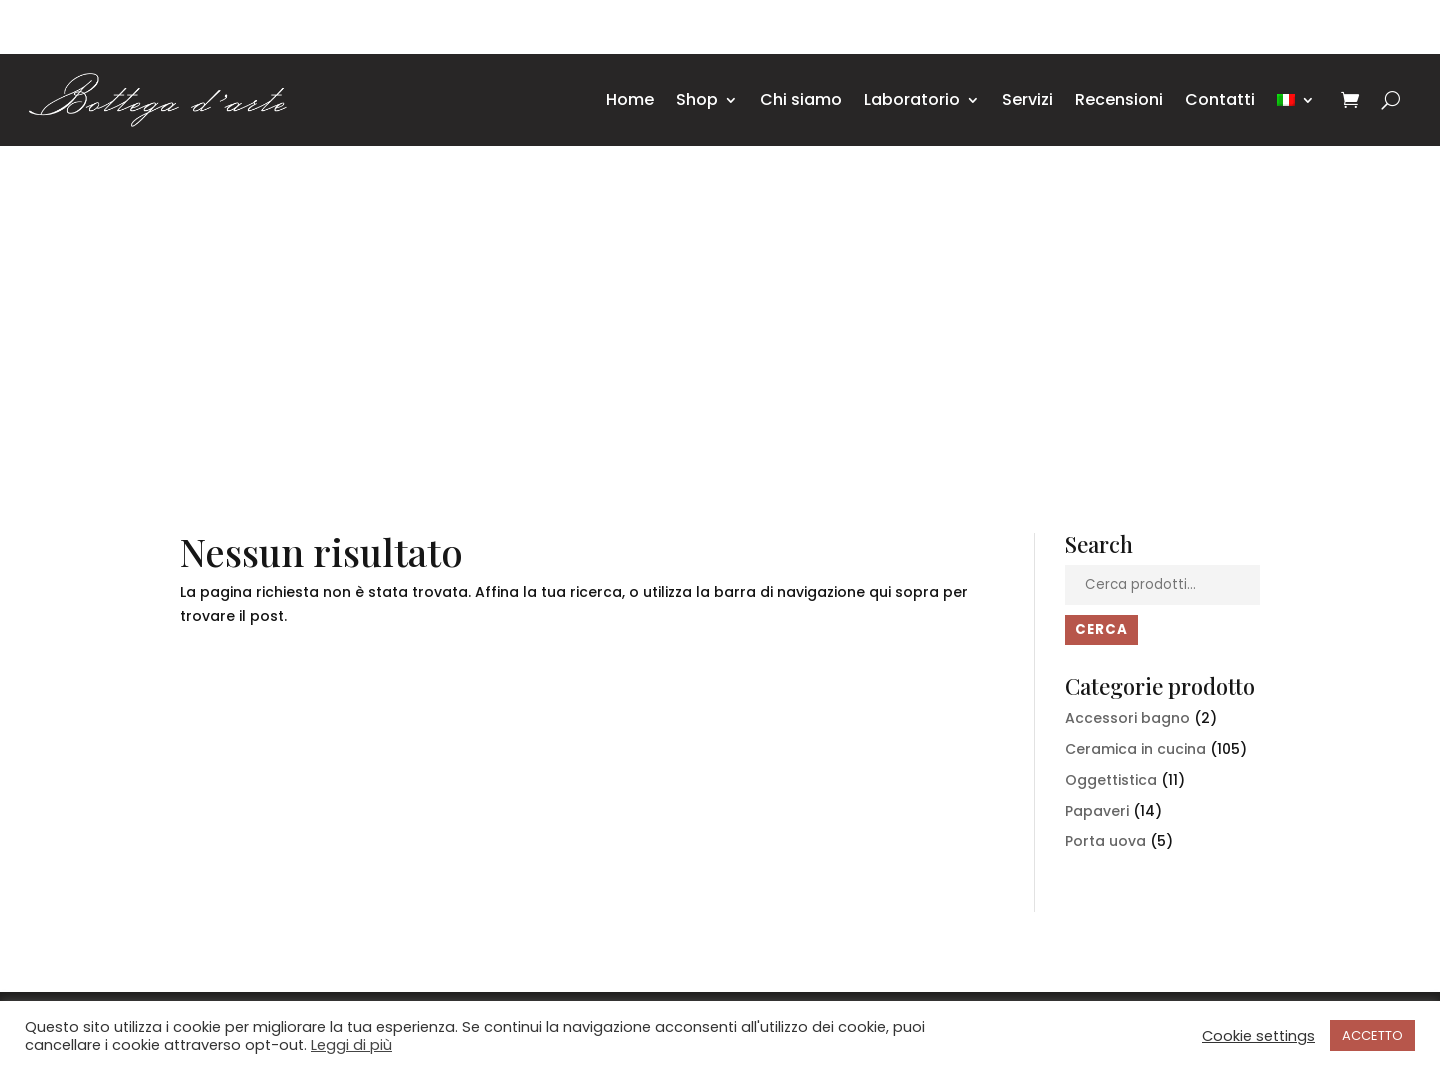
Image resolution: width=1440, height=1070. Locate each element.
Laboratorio (912, 99)
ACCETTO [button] (1372, 1035)
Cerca (1101, 629)
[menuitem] (1296, 100)
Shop (697, 99)
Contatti (1220, 99)
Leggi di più (351, 1045)
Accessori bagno (1127, 718)
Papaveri (1097, 811)
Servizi (1027, 99)
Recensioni (1119, 99)
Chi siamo (801, 99)
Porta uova (1105, 841)
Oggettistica (1111, 780)
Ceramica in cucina (1135, 749)
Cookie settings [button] (1258, 1036)
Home (630, 99)
